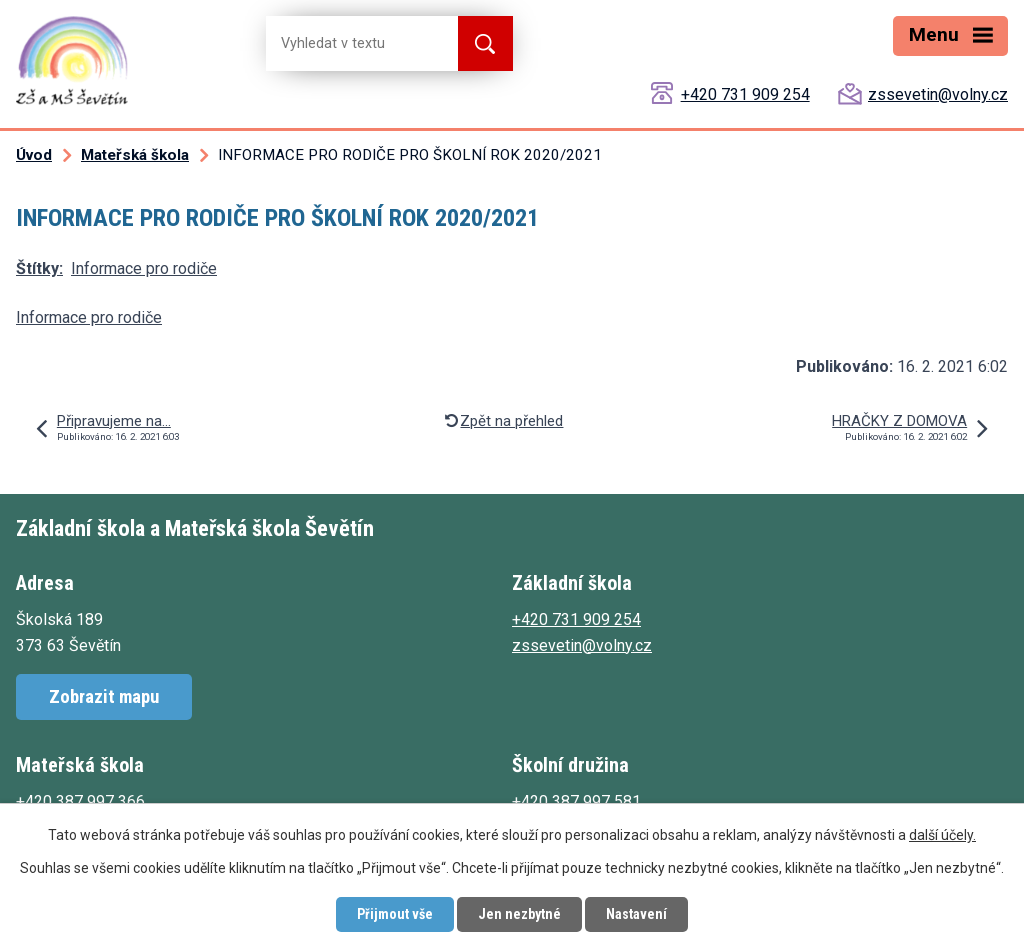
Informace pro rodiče (144, 268)
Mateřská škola (135, 155)
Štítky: (39, 268)
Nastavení (636, 914)
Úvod (34, 155)
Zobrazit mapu (104, 696)
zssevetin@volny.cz (938, 94)
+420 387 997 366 (80, 801)
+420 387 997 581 (576, 801)
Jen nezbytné (519, 914)
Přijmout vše (395, 914)
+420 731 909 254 (745, 94)
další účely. (942, 835)
